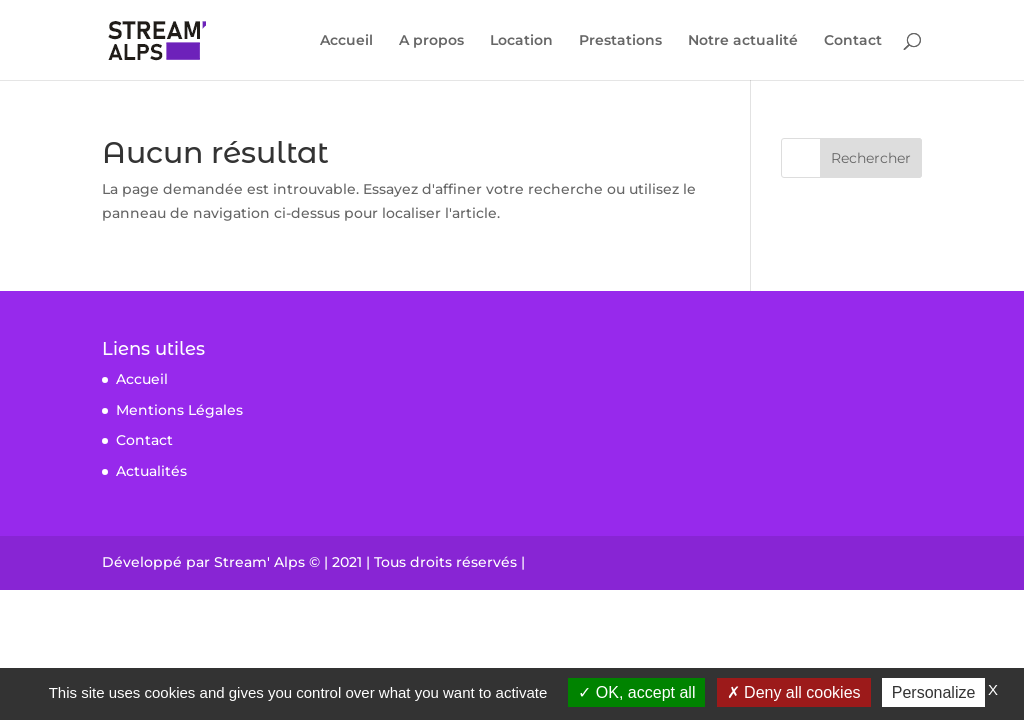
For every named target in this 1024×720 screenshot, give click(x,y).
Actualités (151, 471)
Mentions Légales (179, 410)
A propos (431, 41)
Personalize (934, 692)
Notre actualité (743, 41)
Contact (853, 41)
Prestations (620, 41)
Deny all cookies (794, 692)
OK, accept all (636, 692)
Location (521, 41)
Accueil (346, 41)
